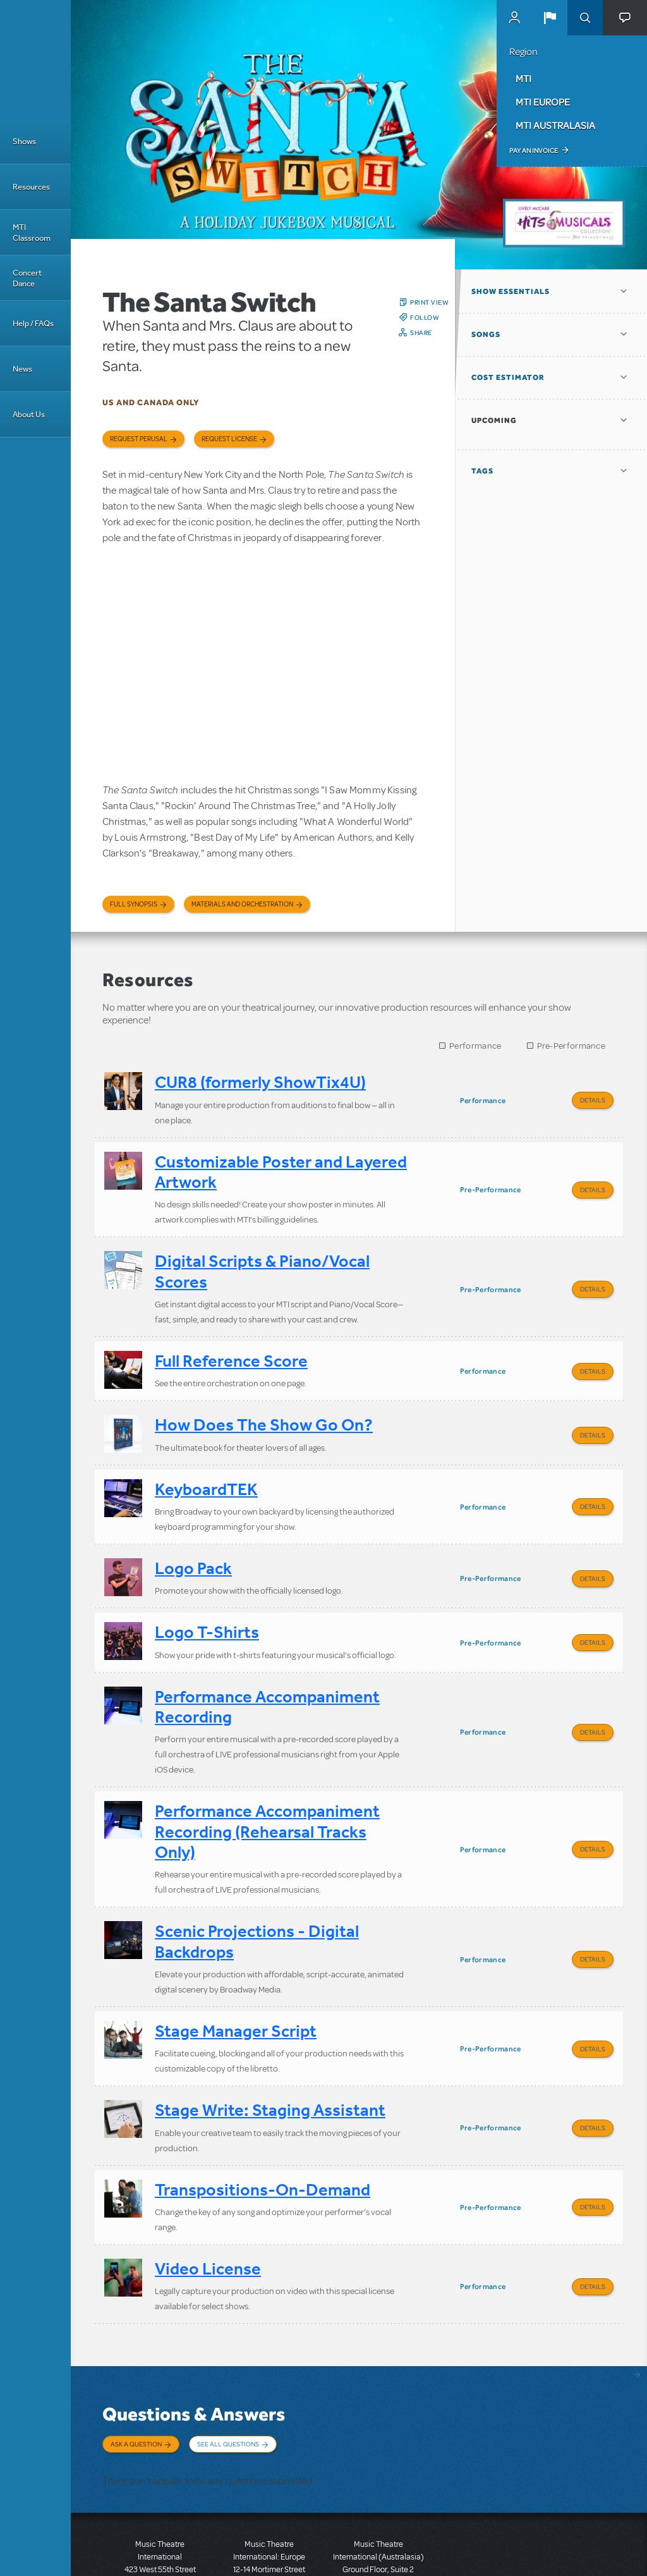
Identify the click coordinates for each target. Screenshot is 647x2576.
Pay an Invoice (533, 150)
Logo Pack (193, 1541)
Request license (229, 439)
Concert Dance (27, 278)
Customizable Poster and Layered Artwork (281, 1167)
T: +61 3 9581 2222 (378, 2544)
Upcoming (494, 420)
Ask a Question (136, 2377)
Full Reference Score (231, 1347)
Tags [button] (482, 471)
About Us (29, 414)
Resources (31, 186)
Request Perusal (138, 439)
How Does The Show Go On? (264, 1406)
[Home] (35, 59)
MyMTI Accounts (514, 17)
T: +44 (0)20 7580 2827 (269, 2519)
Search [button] (585, 17)
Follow (424, 317)
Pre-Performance (571, 1046)
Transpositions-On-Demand (262, 2131)
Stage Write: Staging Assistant (270, 2056)
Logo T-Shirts (207, 1600)
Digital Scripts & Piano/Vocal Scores (262, 1262)
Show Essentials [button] (510, 291)
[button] (549, 17)
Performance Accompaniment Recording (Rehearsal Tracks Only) (267, 1791)
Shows (24, 141)
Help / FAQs (33, 323)
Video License (208, 2206)
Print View (429, 302)
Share (421, 332)
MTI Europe (543, 101)
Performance (475, 1046)
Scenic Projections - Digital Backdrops (257, 1896)
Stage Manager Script (236, 1982)
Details (592, 1100)
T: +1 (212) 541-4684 (159, 2532)
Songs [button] (485, 334)
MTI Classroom (32, 232)
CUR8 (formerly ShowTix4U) (260, 1081)
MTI (523, 78)
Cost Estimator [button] (508, 377)
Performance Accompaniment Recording (267, 1671)
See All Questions (228, 2377)
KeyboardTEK (206, 1466)
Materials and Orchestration (242, 904)
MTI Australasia (555, 125)
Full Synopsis (133, 904)
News (22, 368)
